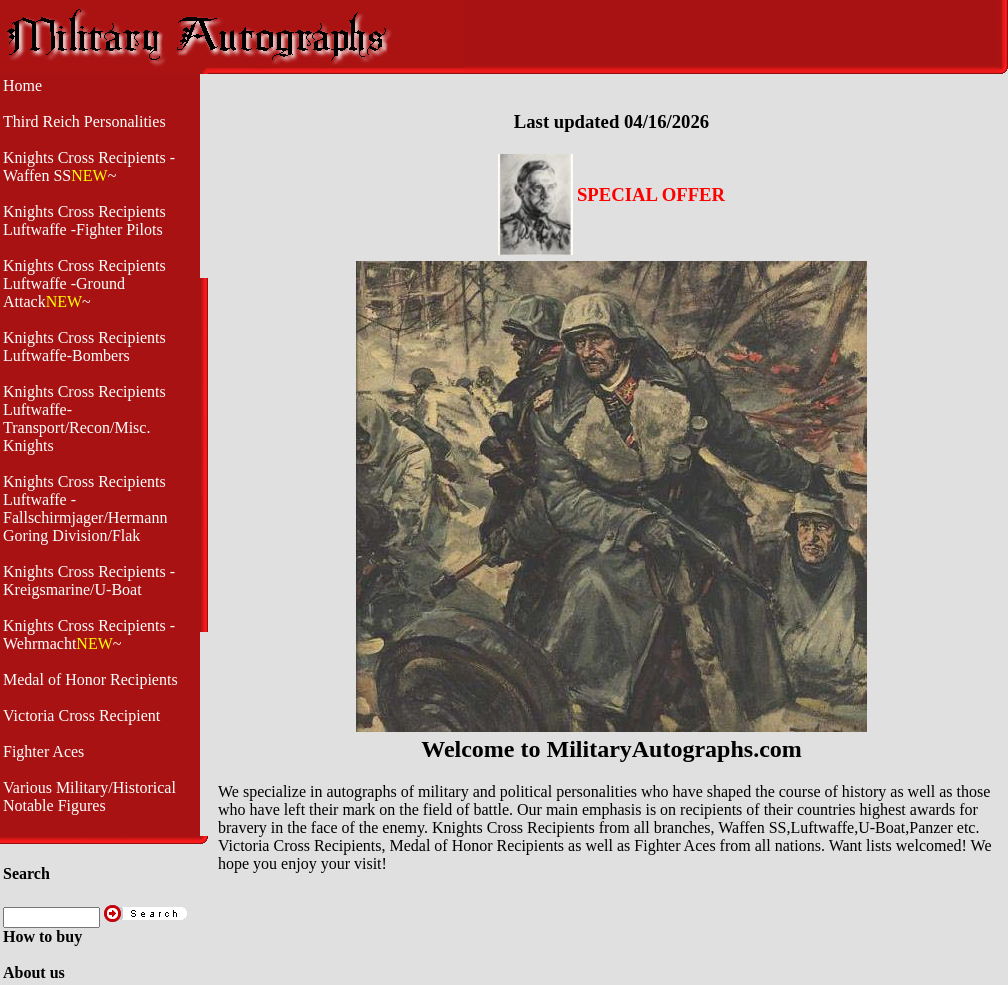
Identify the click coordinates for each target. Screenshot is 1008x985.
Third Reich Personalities (84, 121)
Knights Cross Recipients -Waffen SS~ (89, 166)
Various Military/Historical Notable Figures (89, 796)
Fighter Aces (43, 751)
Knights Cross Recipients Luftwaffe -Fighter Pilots (84, 220)
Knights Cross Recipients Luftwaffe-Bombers (84, 346)
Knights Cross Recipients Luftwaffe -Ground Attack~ (84, 283)
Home (22, 85)
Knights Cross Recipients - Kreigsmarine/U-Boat (89, 580)
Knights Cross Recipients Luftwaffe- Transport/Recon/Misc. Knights (84, 418)
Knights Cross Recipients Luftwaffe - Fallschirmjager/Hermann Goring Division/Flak (85, 508)
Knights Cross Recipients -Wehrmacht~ (89, 634)
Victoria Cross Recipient (81, 715)
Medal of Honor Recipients (90, 679)
